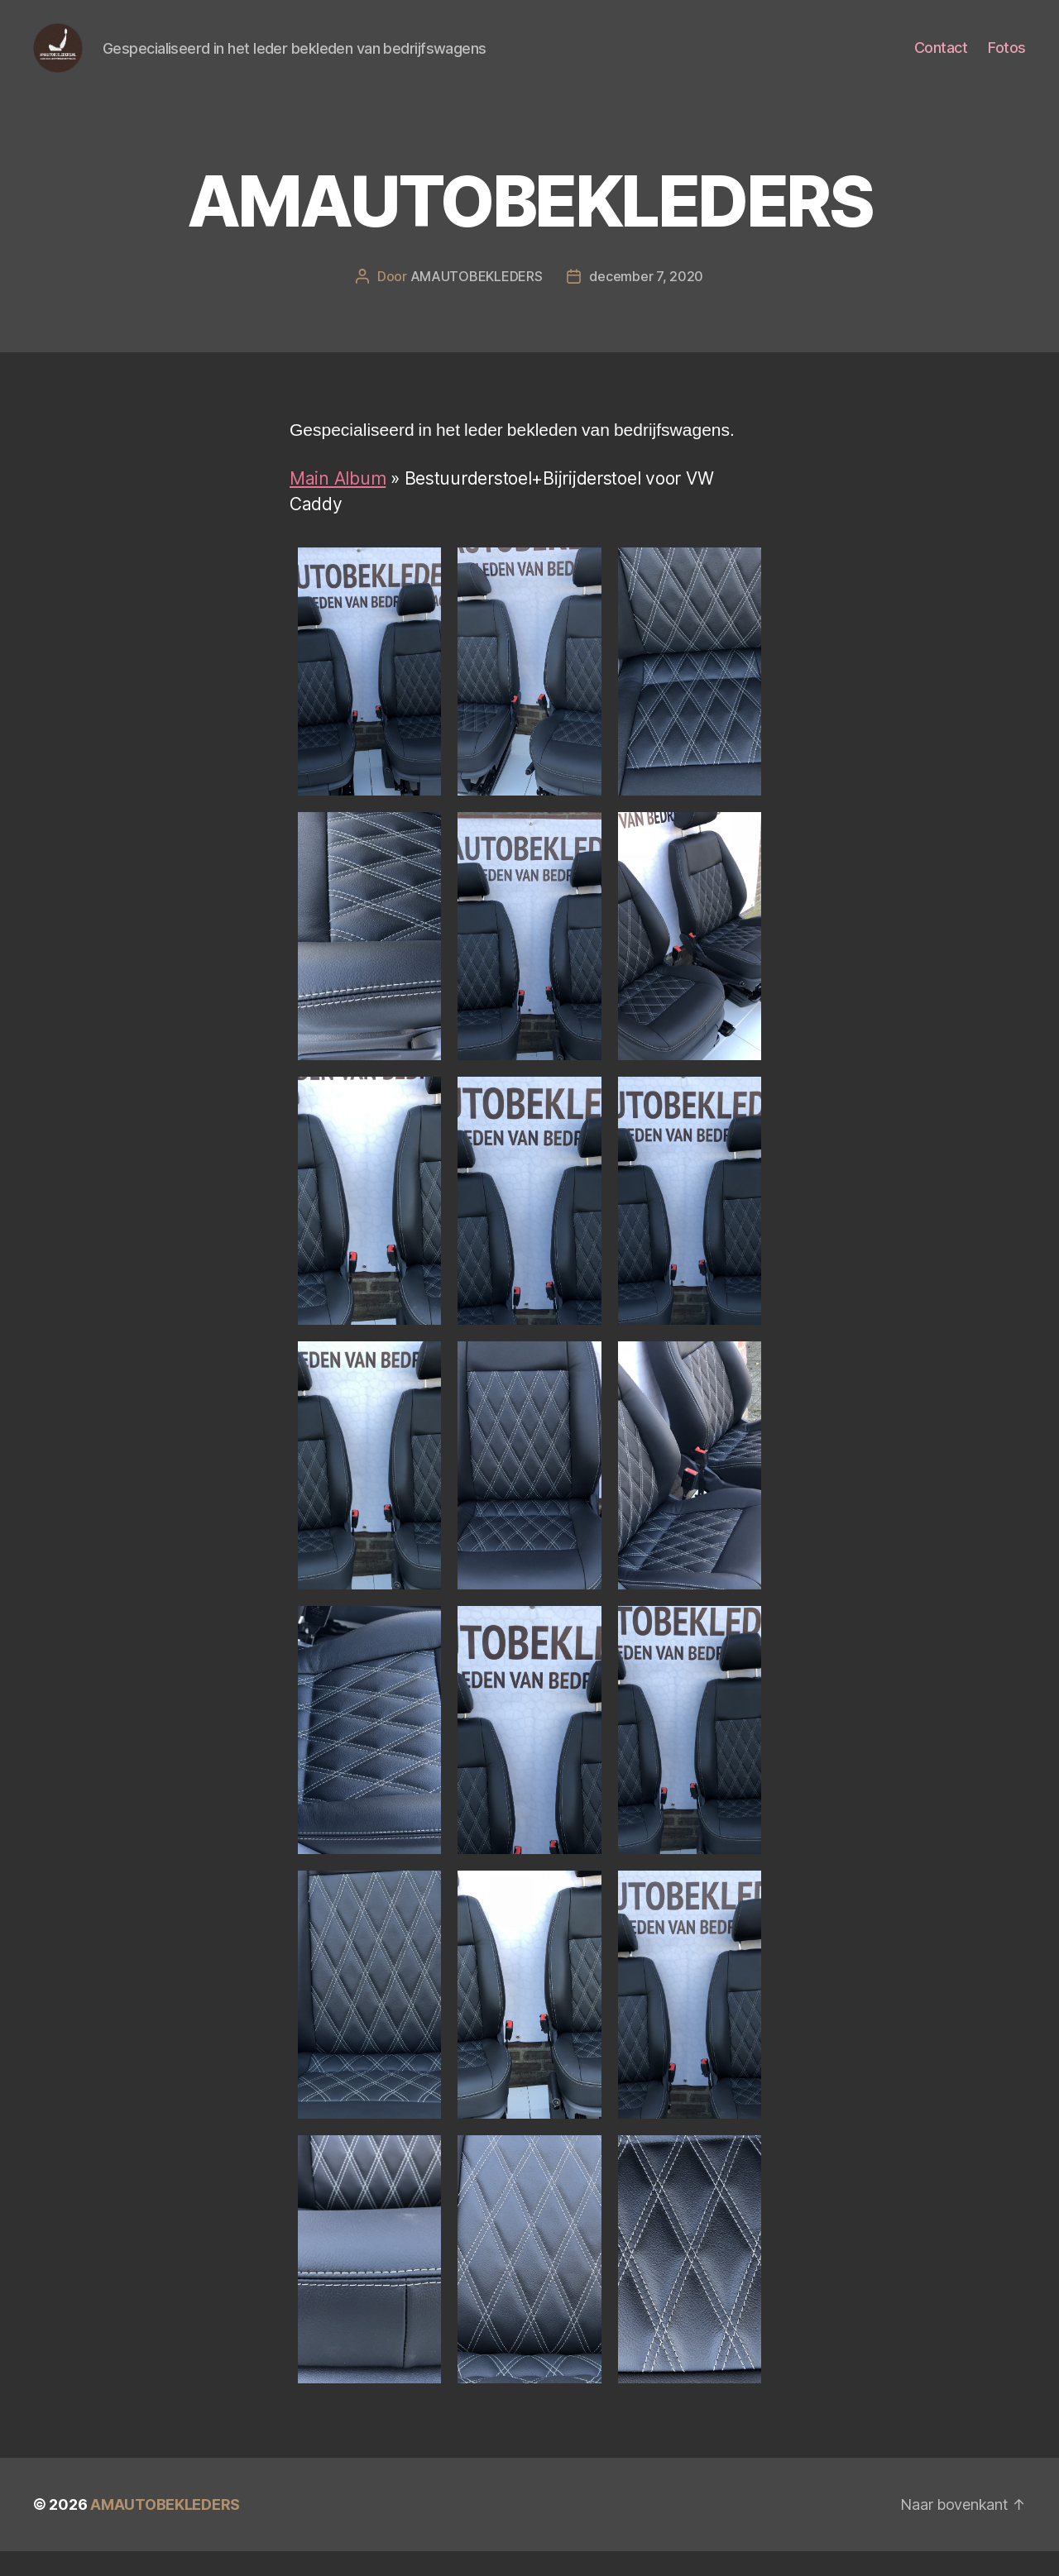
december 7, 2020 (646, 301)
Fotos (1007, 60)
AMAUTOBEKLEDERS (476, 301)
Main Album (338, 503)
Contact (941, 60)
